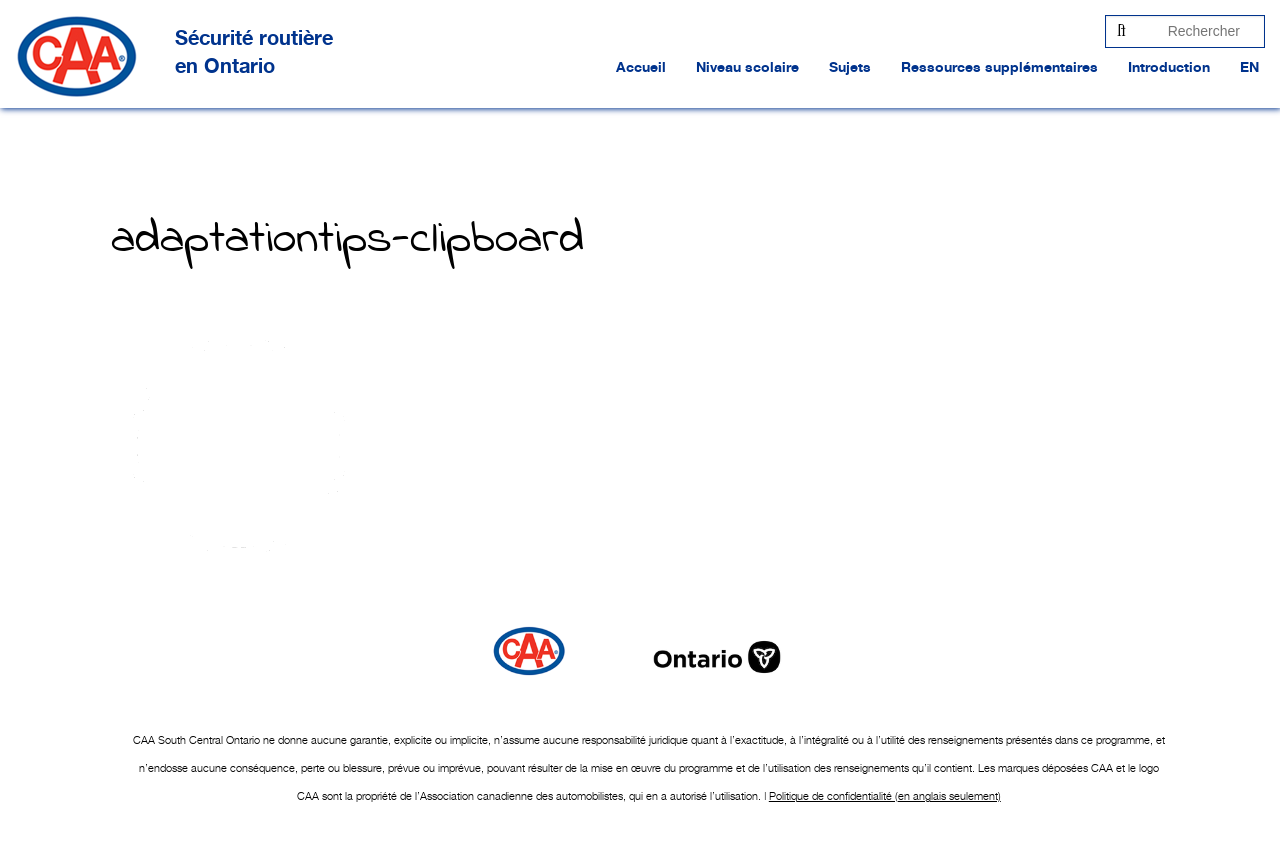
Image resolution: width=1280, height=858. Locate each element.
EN (1249, 68)
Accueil (641, 68)
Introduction (1169, 68)
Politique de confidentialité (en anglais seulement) (885, 796)
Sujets (850, 68)
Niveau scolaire (747, 68)
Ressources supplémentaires (999, 68)
